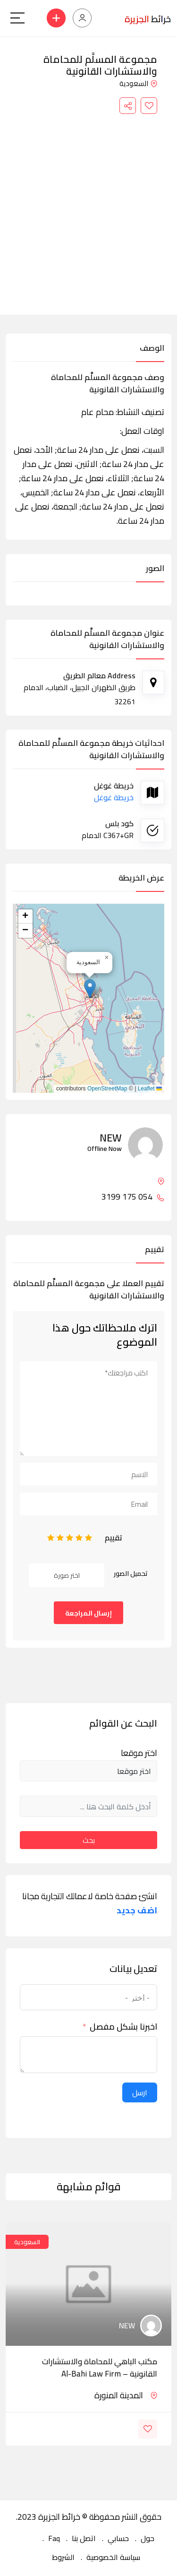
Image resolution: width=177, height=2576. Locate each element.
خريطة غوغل (114, 797)
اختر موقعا (139, 1753)
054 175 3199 (132, 1197)
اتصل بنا (84, 2538)
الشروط (63, 2557)
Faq (54, 2538)
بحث (89, 1840)
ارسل (139, 2092)
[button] (90, 988)
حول (147, 2538)
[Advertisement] (88, 207)
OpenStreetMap (107, 1088)
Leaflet (150, 1088)
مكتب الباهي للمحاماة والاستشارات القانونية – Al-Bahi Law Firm (99, 2367)
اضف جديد (137, 1910)
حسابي (118, 2538)
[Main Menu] (17, 18)
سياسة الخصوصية (113, 2557)
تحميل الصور (131, 1573)
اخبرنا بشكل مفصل (123, 2027)
